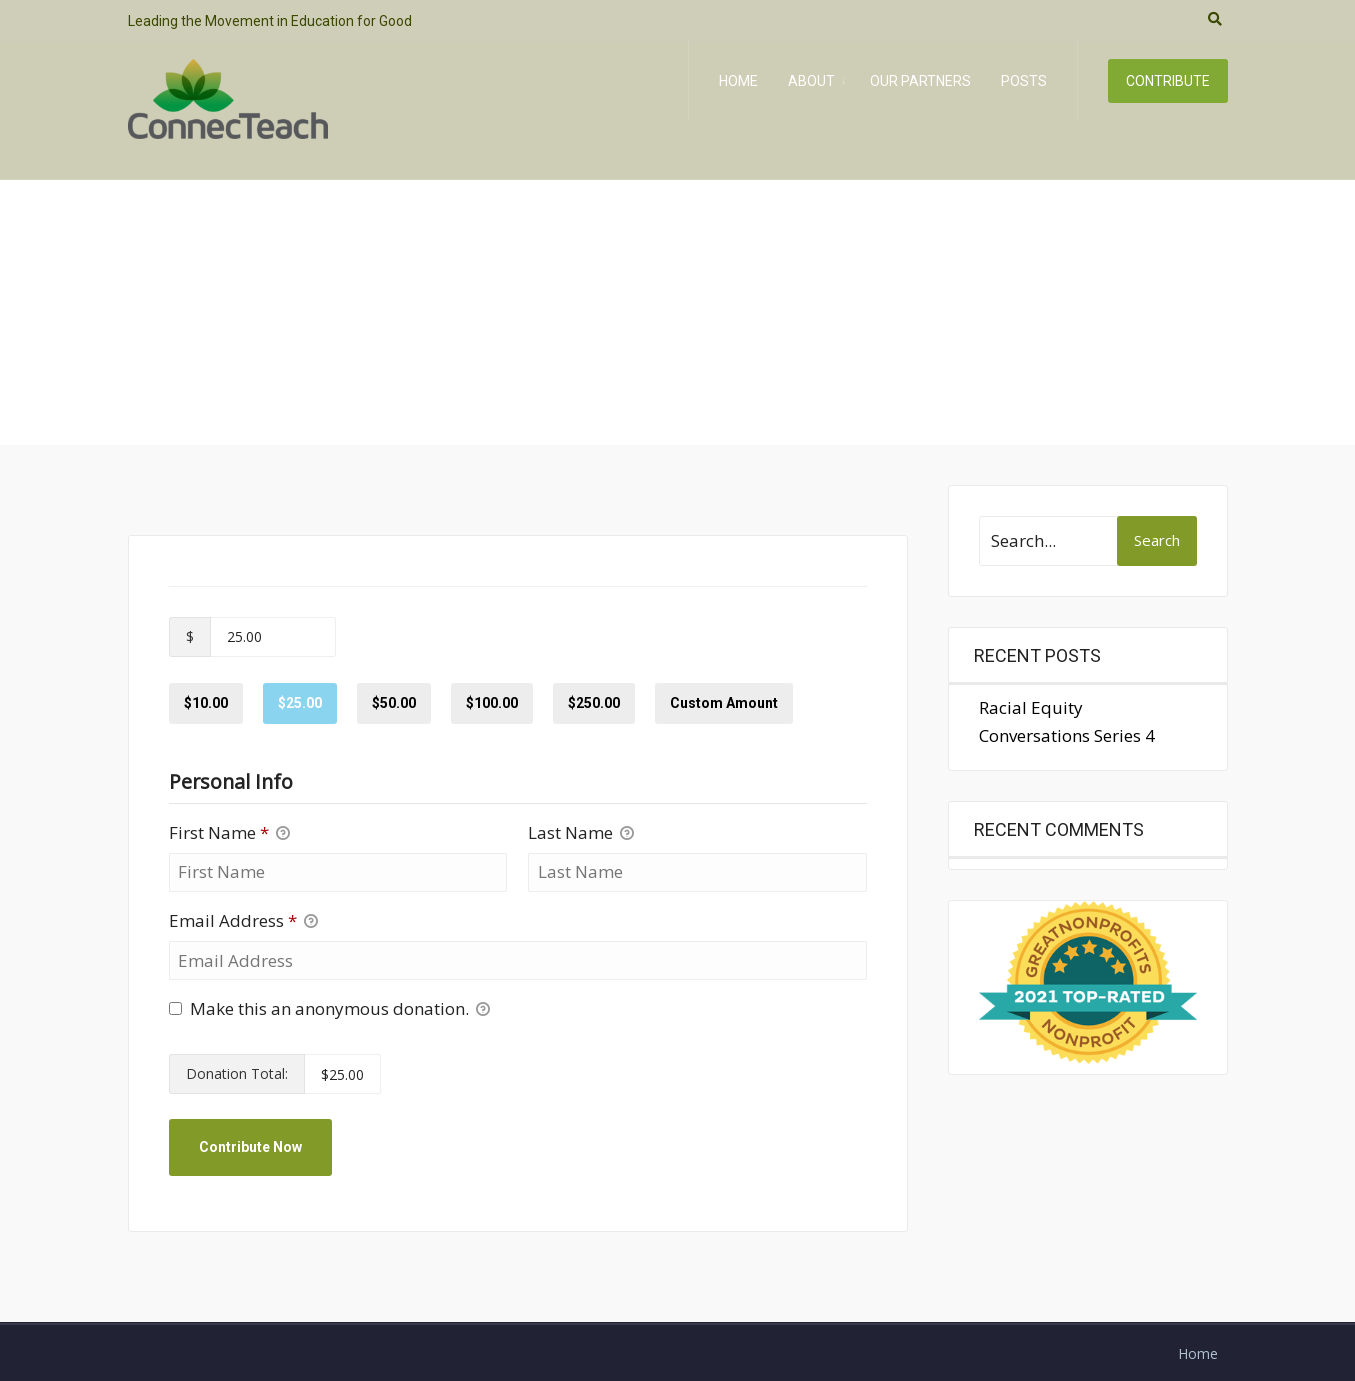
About (811, 81)
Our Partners (920, 81)
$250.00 (594, 703)
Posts (1024, 81)
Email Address (243, 921)
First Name (229, 833)
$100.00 (492, 703)
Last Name (581, 833)
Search (1157, 540)
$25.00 (300, 703)
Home (738, 81)
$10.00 (206, 703)
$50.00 (394, 703)
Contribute (1168, 81)
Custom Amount (724, 703)
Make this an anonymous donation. (329, 1009)
